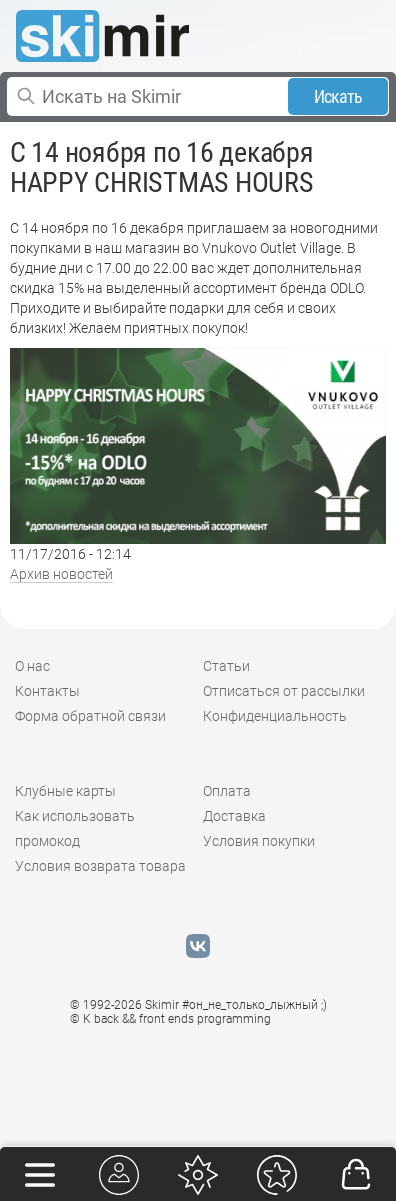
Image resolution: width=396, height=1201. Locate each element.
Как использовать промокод (75, 828)
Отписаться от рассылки (284, 691)
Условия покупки (259, 841)
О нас (32, 666)
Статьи (226, 666)
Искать (338, 96)
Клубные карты (65, 791)
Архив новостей (61, 574)
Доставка (234, 816)
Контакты (47, 691)
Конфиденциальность (275, 716)
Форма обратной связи (90, 716)
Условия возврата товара (100, 866)
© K (170, 1019)
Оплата (227, 791)
